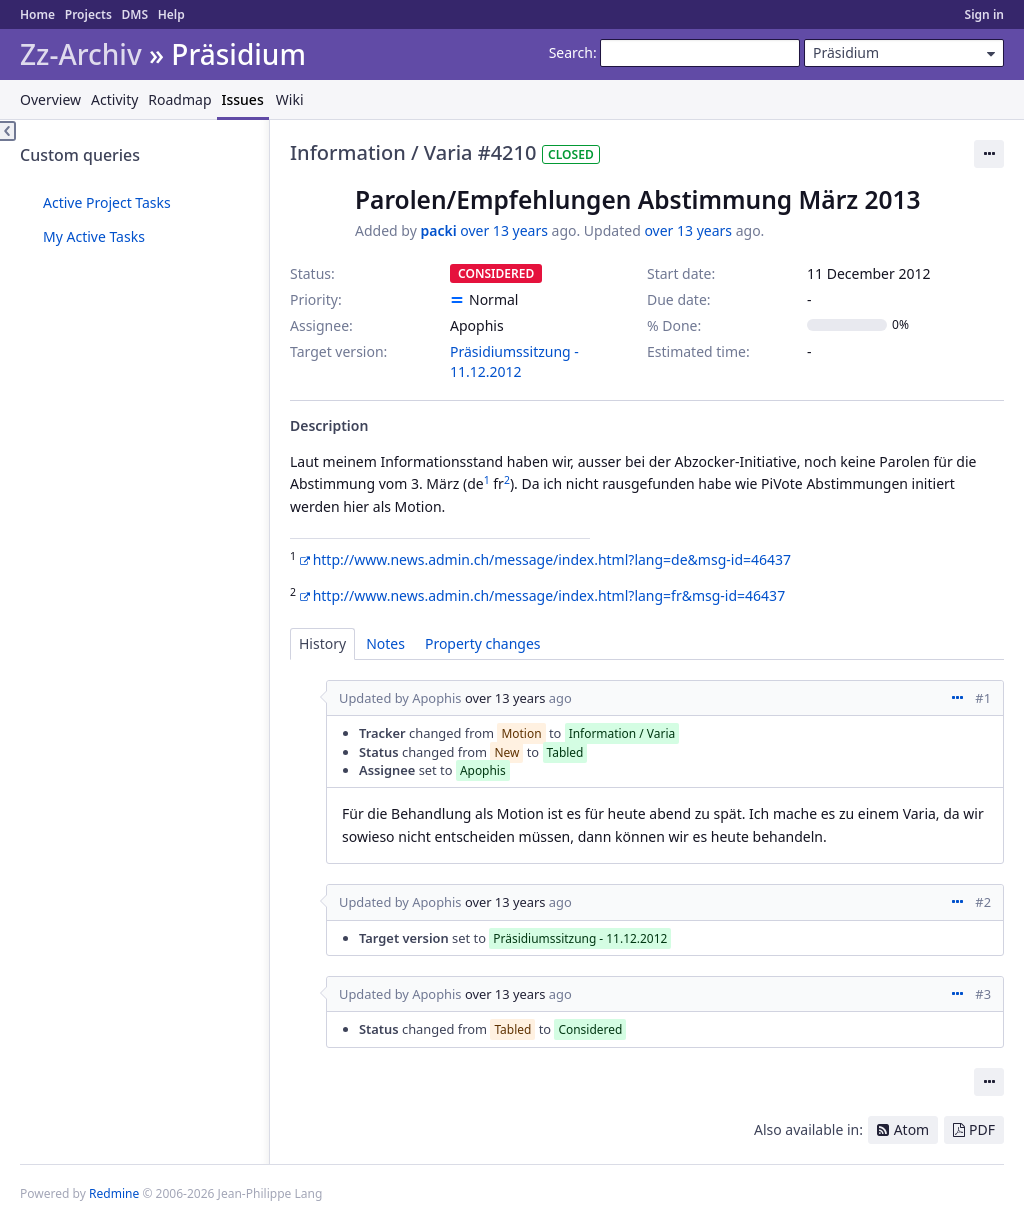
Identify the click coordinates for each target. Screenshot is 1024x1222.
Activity (114, 99)
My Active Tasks (94, 236)
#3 (983, 994)
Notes (385, 643)
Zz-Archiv (81, 54)
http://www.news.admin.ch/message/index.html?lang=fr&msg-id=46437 (549, 595)
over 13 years (504, 230)
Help (171, 14)
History (322, 643)
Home (37, 14)
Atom (912, 1129)
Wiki (290, 99)
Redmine (114, 1193)
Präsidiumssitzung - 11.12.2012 (514, 361)
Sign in (984, 14)
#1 (983, 698)
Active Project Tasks (107, 202)
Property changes (483, 643)
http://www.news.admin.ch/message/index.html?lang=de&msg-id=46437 (552, 559)
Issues (243, 99)
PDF (982, 1129)
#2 (983, 902)
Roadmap (179, 99)
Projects (88, 14)
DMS (134, 14)
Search (571, 52)
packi (438, 230)
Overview (50, 99)
